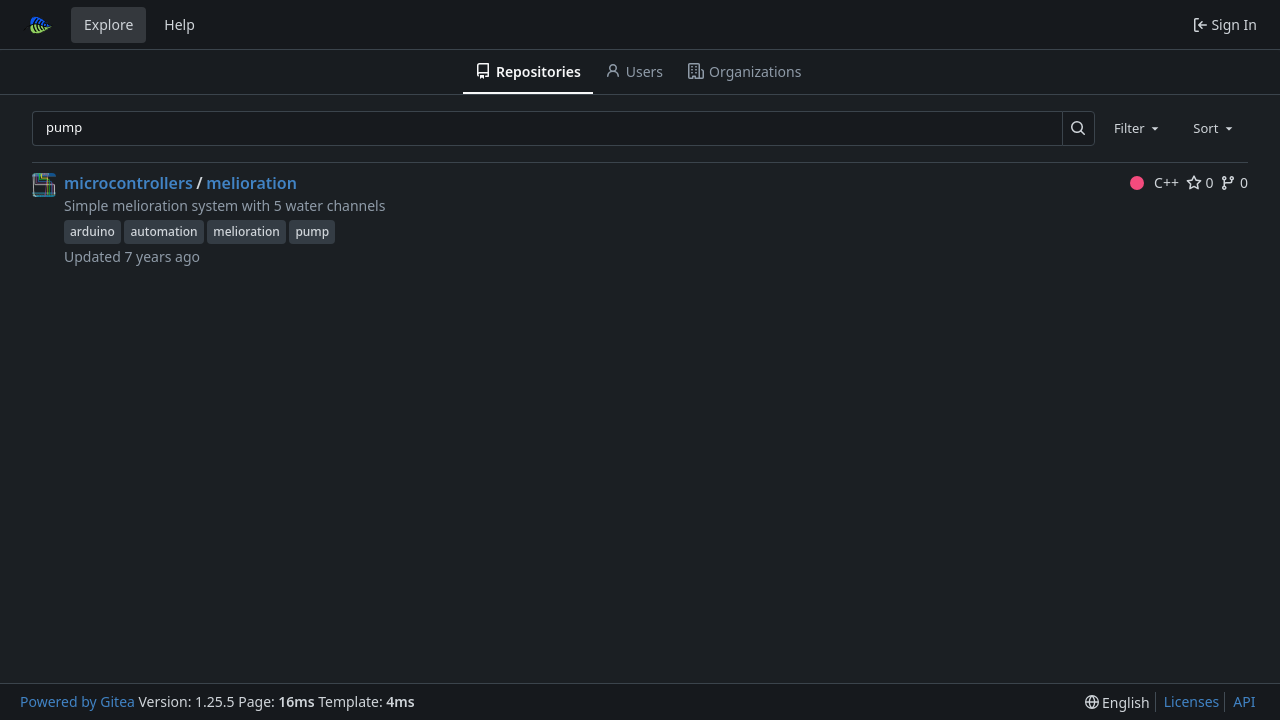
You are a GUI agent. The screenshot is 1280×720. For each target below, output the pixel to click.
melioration (251, 183)
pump (312, 231)
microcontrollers (128, 183)
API (1244, 701)
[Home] (38, 25)
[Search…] (1078, 128)
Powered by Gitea (77, 701)
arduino (92, 231)
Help (179, 24)
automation (163, 231)
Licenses (1192, 701)
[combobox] (1138, 128)
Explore (108, 24)
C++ (1154, 182)
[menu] (1117, 702)
